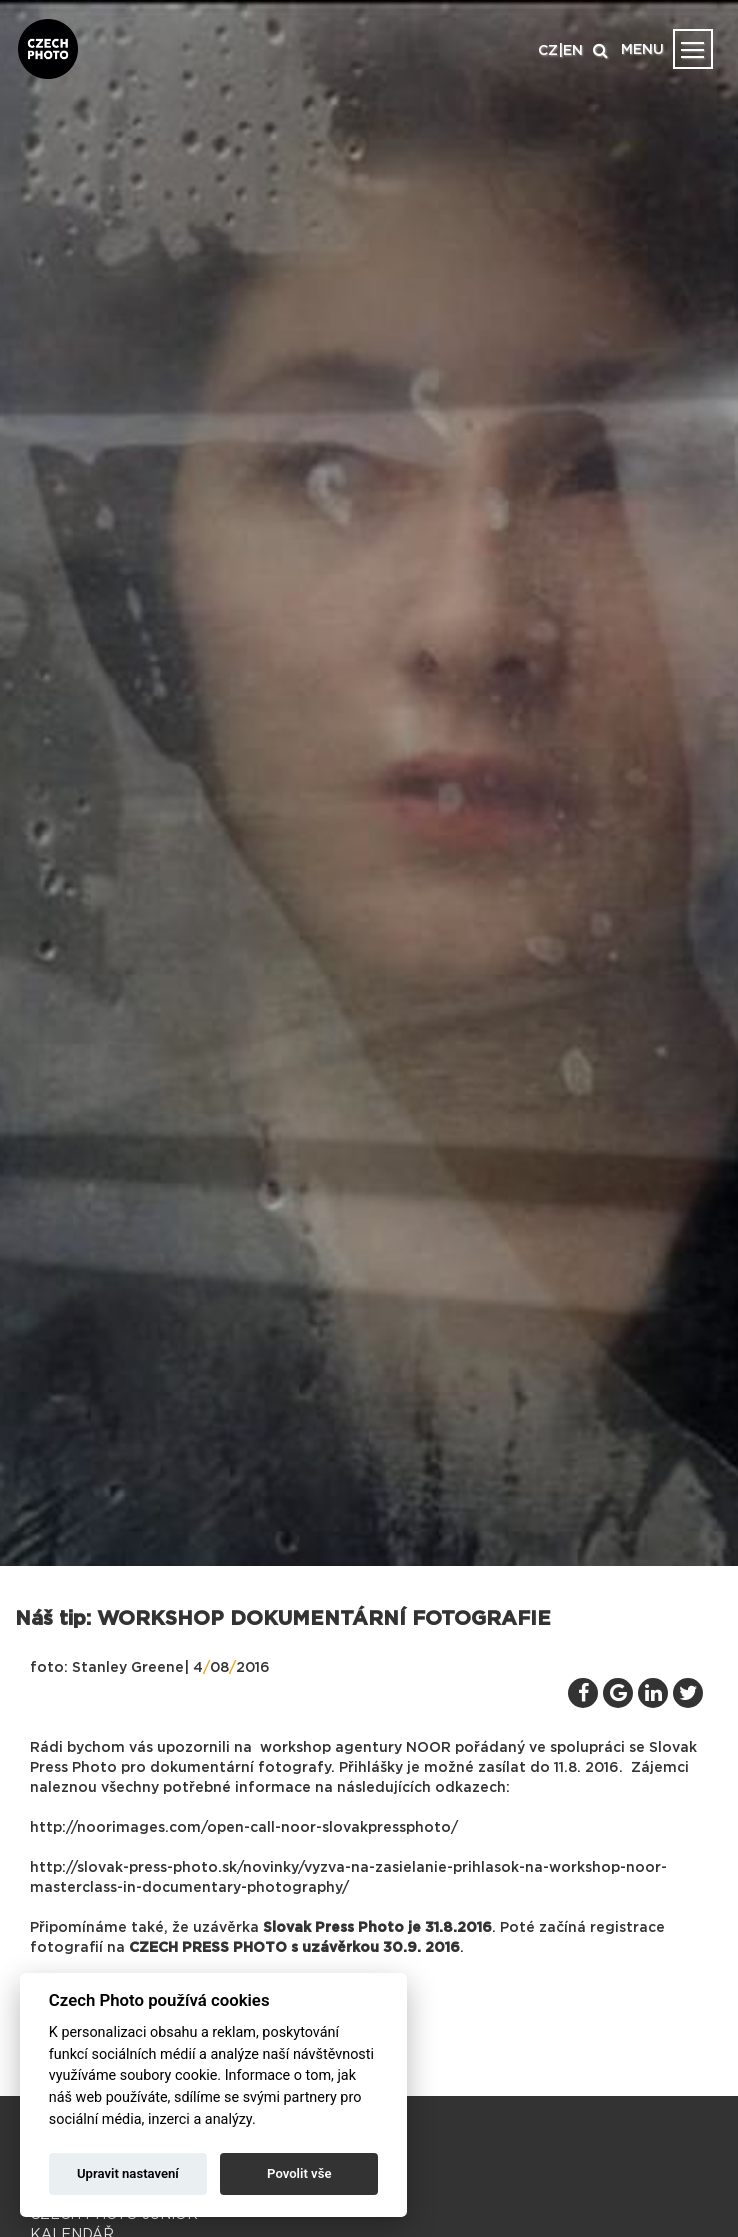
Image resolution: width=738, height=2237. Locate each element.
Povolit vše (299, 2173)
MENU (642, 50)
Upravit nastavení (128, 2173)
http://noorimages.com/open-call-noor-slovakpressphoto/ (244, 1828)
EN (573, 51)
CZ (548, 51)
